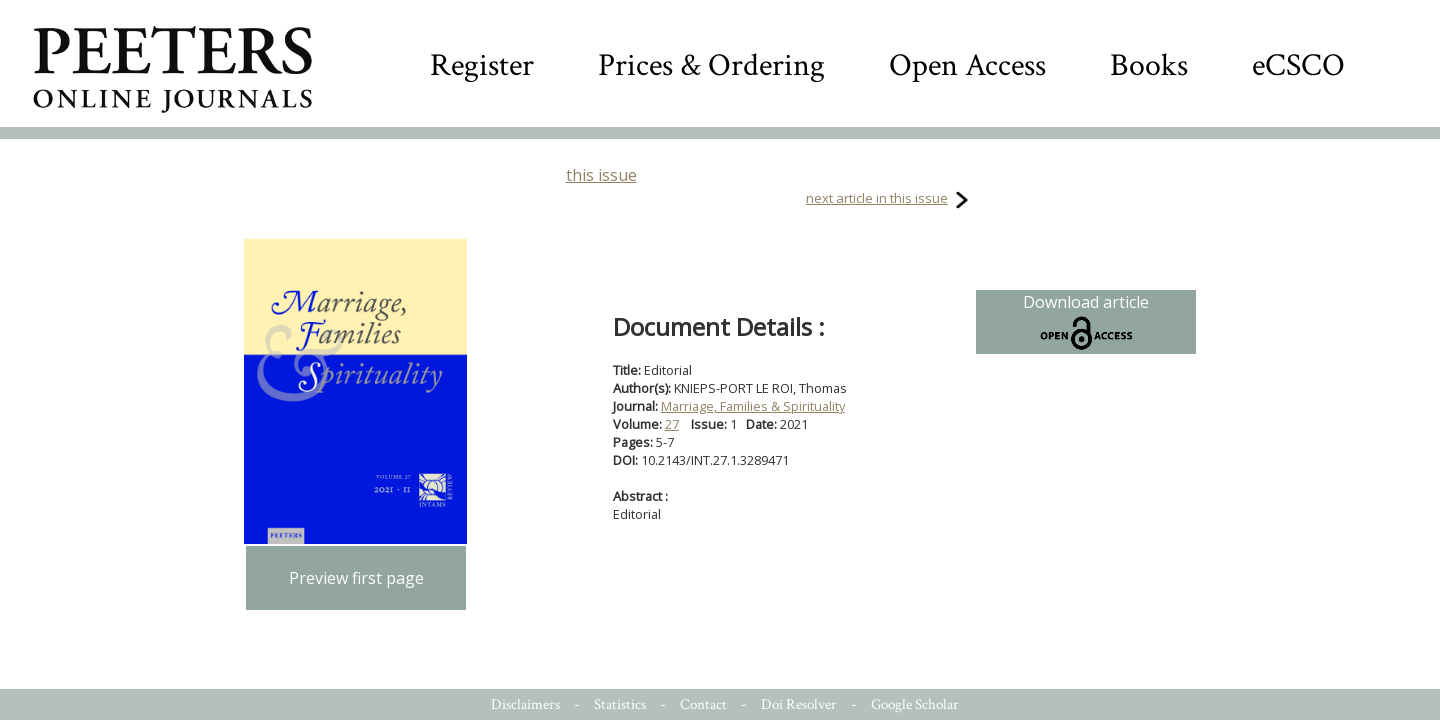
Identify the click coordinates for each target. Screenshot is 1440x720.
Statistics (620, 704)
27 (672, 424)
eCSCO (1298, 65)
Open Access (967, 65)
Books (1149, 65)
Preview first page (356, 578)
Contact (703, 704)
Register (482, 65)
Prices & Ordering (711, 65)
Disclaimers (525, 704)
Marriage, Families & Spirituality (753, 406)
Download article (1086, 322)
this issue (601, 175)
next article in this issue (877, 198)
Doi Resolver (799, 704)
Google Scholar (915, 704)
